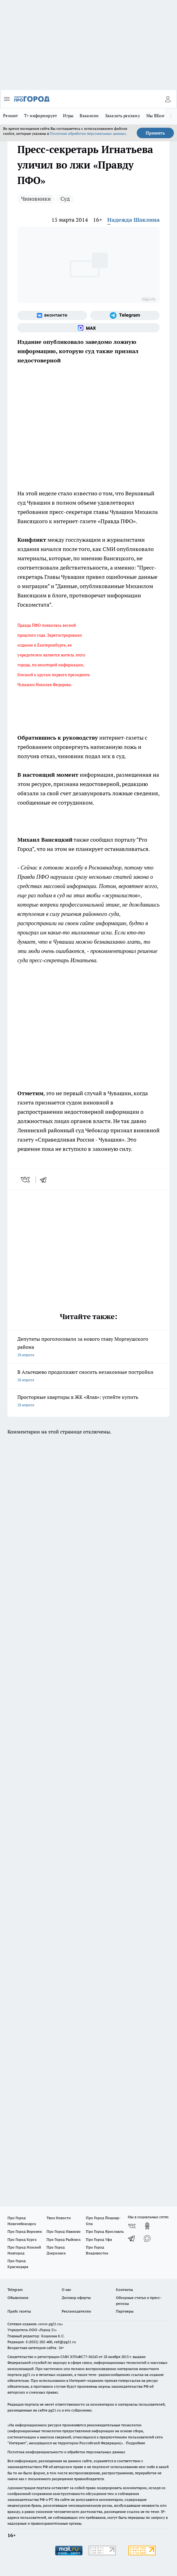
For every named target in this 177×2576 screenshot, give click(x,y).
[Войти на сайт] (168, 99)
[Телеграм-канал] (125, 315)
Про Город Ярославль (105, 2231)
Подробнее (135, 2443)
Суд (65, 198)
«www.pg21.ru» (50, 2324)
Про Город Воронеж (24, 2231)
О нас (66, 2289)
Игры (68, 115)
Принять (155, 133)
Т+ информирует (40, 115)
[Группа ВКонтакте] (52, 315)
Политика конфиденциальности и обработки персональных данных (66, 2452)
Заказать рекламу (122, 115)
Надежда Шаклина (133, 219)
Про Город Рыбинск (63, 2239)
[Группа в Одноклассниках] (147, 2226)
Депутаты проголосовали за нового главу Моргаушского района (88, 1347)
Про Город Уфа (99, 2239)
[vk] (25, 1179)
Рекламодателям (76, 2311)
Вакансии (89, 115)
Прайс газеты (19, 2311)
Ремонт (10, 115)
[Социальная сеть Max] (88, 327)
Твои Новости (58, 2217)
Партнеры (125, 2311)
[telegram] (45, 1179)
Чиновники (36, 198)
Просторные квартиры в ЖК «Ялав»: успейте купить (88, 1401)
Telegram (15, 2289)
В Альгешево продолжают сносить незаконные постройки (88, 1376)
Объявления (17, 2297)
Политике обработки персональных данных (88, 133)
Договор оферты (76, 2297)
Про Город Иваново (63, 2231)
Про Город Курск (22, 2239)
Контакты (124, 2289)
